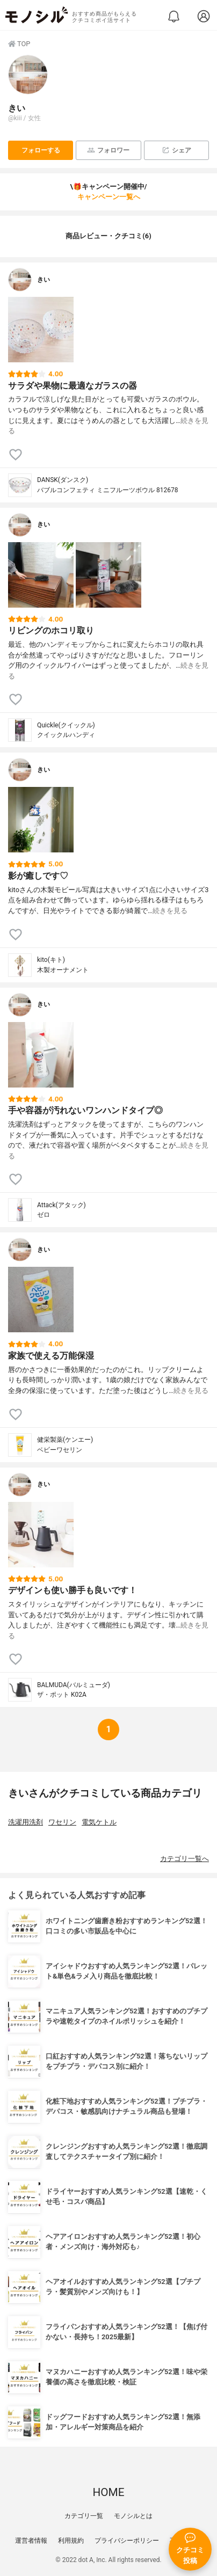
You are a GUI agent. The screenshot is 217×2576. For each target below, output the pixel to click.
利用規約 (71, 2540)
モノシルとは (133, 2516)
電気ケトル (99, 1822)
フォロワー (108, 150)
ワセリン (62, 1822)
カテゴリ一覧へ (184, 1859)
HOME (108, 2492)
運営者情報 (31, 2540)
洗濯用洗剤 (25, 1822)
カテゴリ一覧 (83, 2516)
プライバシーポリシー (127, 2540)
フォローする (40, 150)
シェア (176, 150)
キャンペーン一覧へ (108, 197)
